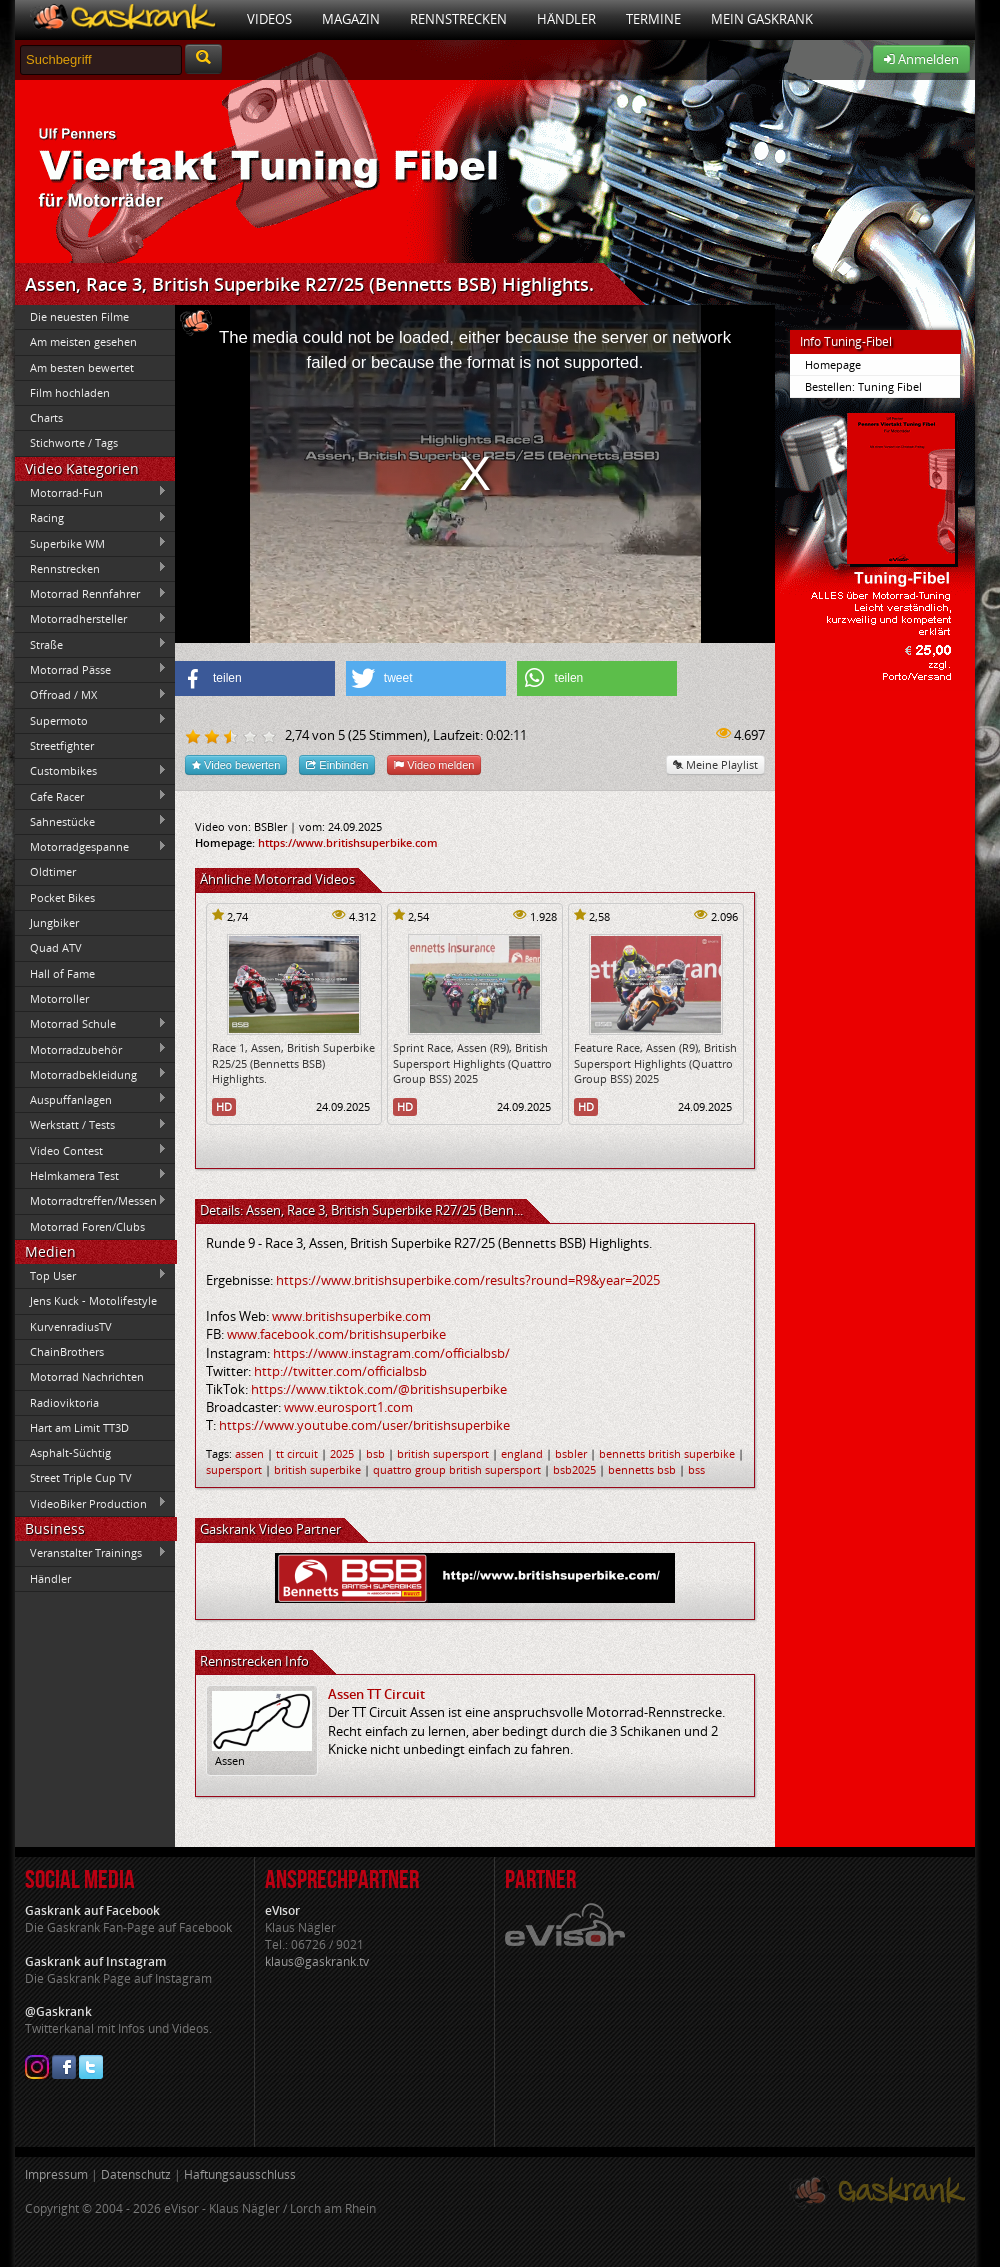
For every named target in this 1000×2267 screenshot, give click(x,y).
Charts (46, 417)
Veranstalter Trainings (91, 1553)
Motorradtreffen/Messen (91, 1201)
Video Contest (91, 1150)
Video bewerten (236, 764)
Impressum (56, 2174)
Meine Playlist (715, 764)
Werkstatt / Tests (91, 1125)
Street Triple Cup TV (81, 1477)
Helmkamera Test (91, 1175)
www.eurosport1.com (348, 1407)
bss (696, 1469)
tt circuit (297, 1453)
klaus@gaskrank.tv (317, 1961)
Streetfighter (62, 745)
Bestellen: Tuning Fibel (863, 386)
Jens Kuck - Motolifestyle (93, 1300)
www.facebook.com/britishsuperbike (336, 1334)
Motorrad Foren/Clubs (87, 1226)
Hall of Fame (62, 973)
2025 (342, 1453)
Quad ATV (56, 947)
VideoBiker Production (91, 1503)
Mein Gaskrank (762, 19)
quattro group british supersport (457, 1469)
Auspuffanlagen (91, 1099)
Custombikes (91, 771)
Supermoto (91, 720)
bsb (375, 1453)
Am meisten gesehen (83, 341)
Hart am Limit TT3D (79, 1427)
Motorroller (59, 998)
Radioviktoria (64, 1402)
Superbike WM (91, 543)
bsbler (571, 1453)
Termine (653, 19)
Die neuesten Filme (79, 316)
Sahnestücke (91, 821)
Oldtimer (53, 871)
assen (249, 1453)
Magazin (351, 19)
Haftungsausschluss (240, 2174)
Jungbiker (54, 922)
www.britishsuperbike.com (351, 1316)
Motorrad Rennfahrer (91, 594)
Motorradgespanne (91, 847)
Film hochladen (70, 392)
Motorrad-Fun (91, 492)
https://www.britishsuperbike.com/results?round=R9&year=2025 (468, 1280)
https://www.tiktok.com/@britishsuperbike (379, 1389)
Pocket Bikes (62, 897)
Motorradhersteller (91, 619)
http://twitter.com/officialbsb (340, 1371)
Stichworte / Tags (74, 442)
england (522, 1453)
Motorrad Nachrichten (87, 1376)
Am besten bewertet (82, 367)
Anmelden (921, 59)
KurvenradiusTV (71, 1326)
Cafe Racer (91, 796)
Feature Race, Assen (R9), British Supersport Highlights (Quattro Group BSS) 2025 (655, 1063)
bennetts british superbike (667, 1453)
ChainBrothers (67, 1351)
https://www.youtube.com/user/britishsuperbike (364, 1425)
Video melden (434, 764)
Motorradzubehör (91, 1049)
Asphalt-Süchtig (70, 1452)
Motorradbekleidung (91, 1074)
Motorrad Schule (91, 1024)
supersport (234, 1469)
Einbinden (337, 764)
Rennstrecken (458, 19)
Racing (91, 518)
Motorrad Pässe (91, 669)
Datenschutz (136, 2174)
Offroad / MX (91, 695)
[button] (255, 678)
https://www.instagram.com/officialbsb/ (391, 1353)
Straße (91, 644)
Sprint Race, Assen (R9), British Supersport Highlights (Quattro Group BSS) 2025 (472, 1063)
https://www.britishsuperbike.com (348, 842)
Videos (269, 19)
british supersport (443, 1453)
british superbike (317, 1469)
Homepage (833, 364)
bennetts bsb (642, 1469)
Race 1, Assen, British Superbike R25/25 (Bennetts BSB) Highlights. (293, 1063)
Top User (91, 1275)
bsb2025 (574, 1469)
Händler (566, 19)
